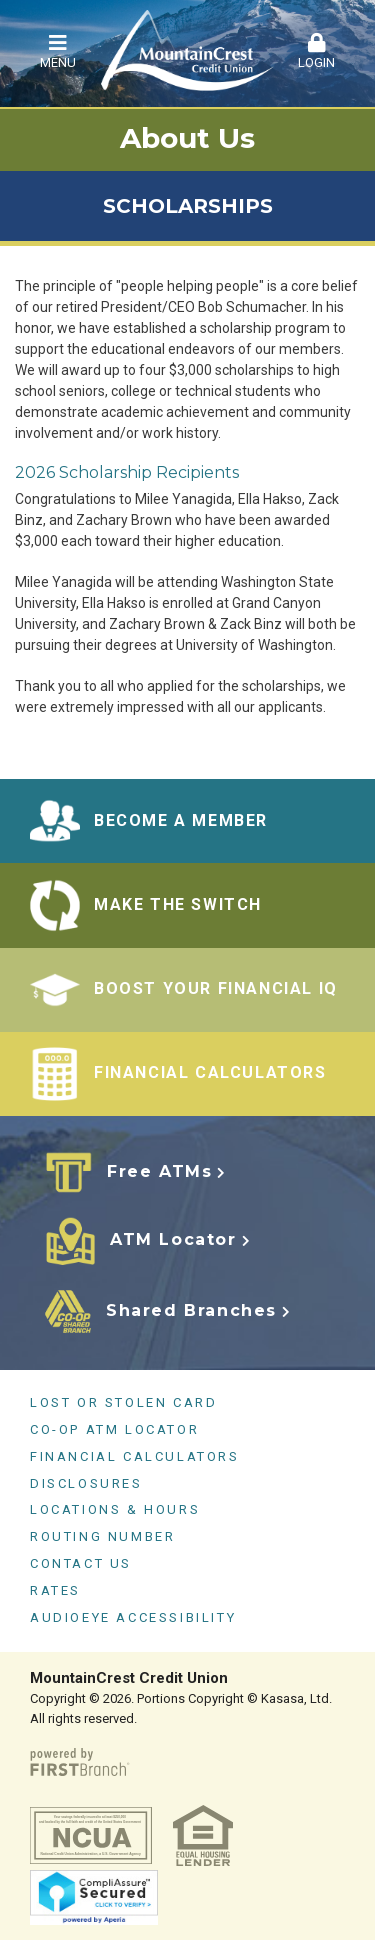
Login (317, 51)
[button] (58, 53)
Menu (58, 51)
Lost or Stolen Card (123, 1402)
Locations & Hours (115, 1509)
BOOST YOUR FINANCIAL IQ (216, 988)
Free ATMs (159, 1171)
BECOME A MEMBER (181, 820)
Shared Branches (191, 1310)
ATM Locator (173, 1239)
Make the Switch (178, 904)
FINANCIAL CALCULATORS (210, 1072)
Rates (55, 1590)
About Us (187, 138)
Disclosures (86, 1483)
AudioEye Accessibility (133, 1617)
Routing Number (102, 1536)
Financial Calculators (135, 1456)
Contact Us (81, 1563)
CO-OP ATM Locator (114, 1429)
